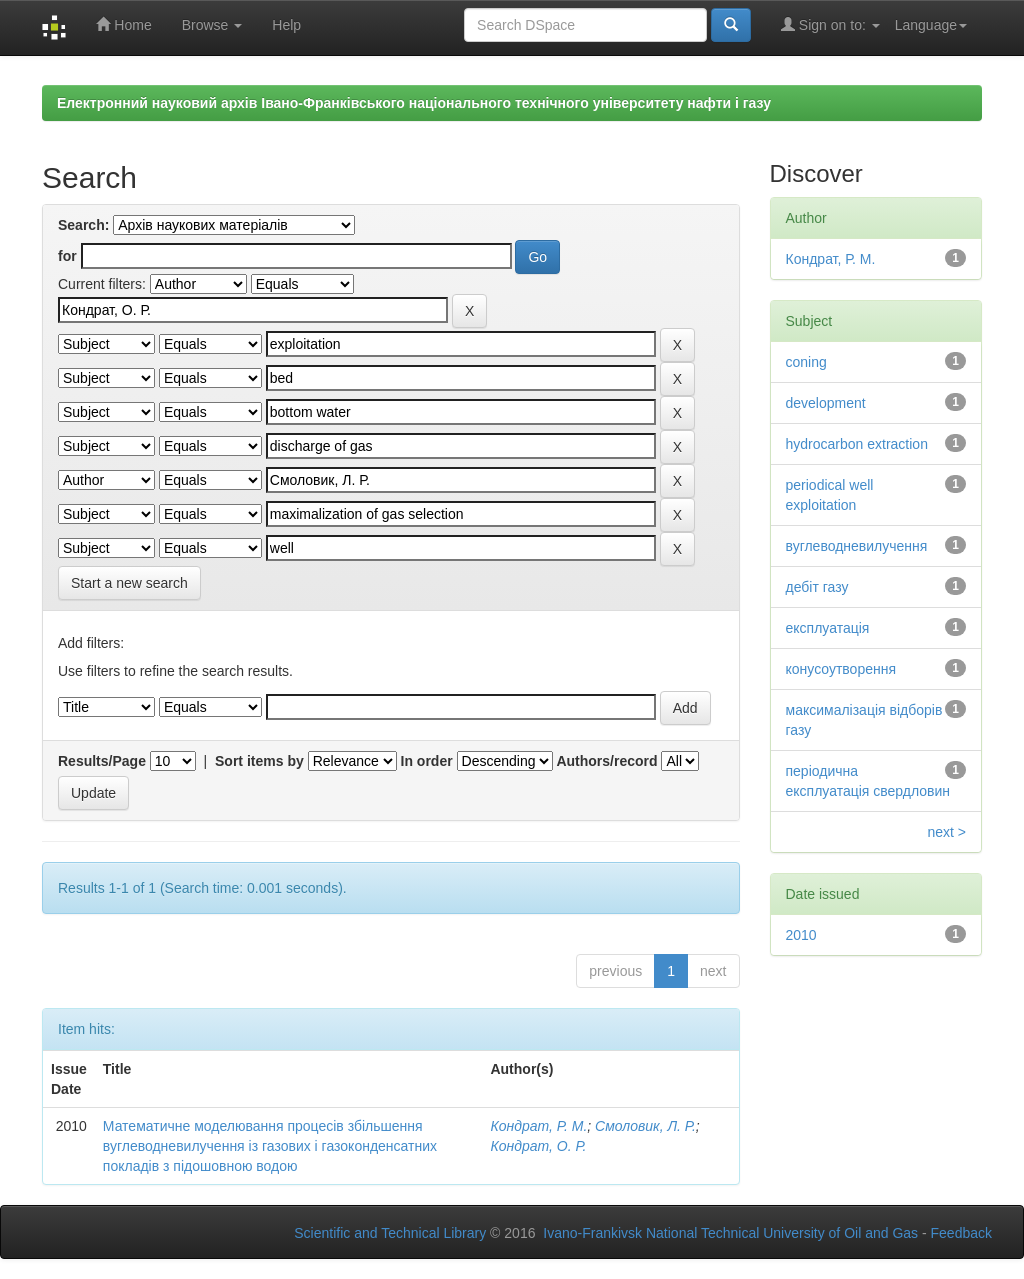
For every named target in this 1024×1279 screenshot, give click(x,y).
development (826, 403)
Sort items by (259, 761)
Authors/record (606, 761)
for (67, 256)
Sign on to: (830, 24)
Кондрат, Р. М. (538, 1126)
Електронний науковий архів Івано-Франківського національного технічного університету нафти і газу (414, 103)
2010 (801, 935)
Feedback (961, 1233)
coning (806, 362)
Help (286, 25)
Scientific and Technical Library (390, 1233)
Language (931, 25)
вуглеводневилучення (857, 546)
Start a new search (129, 583)
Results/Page (102, 761)
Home (123, 24)
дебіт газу (817, 587)
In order (427, 761)
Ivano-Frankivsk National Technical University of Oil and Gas (730, 1233)
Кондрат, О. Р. (538, 1146)
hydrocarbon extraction (857, 444)
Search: (83, 225)
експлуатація (828, 628)
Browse (212, 25)
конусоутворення (841, 669)
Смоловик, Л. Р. (645, 1126)
